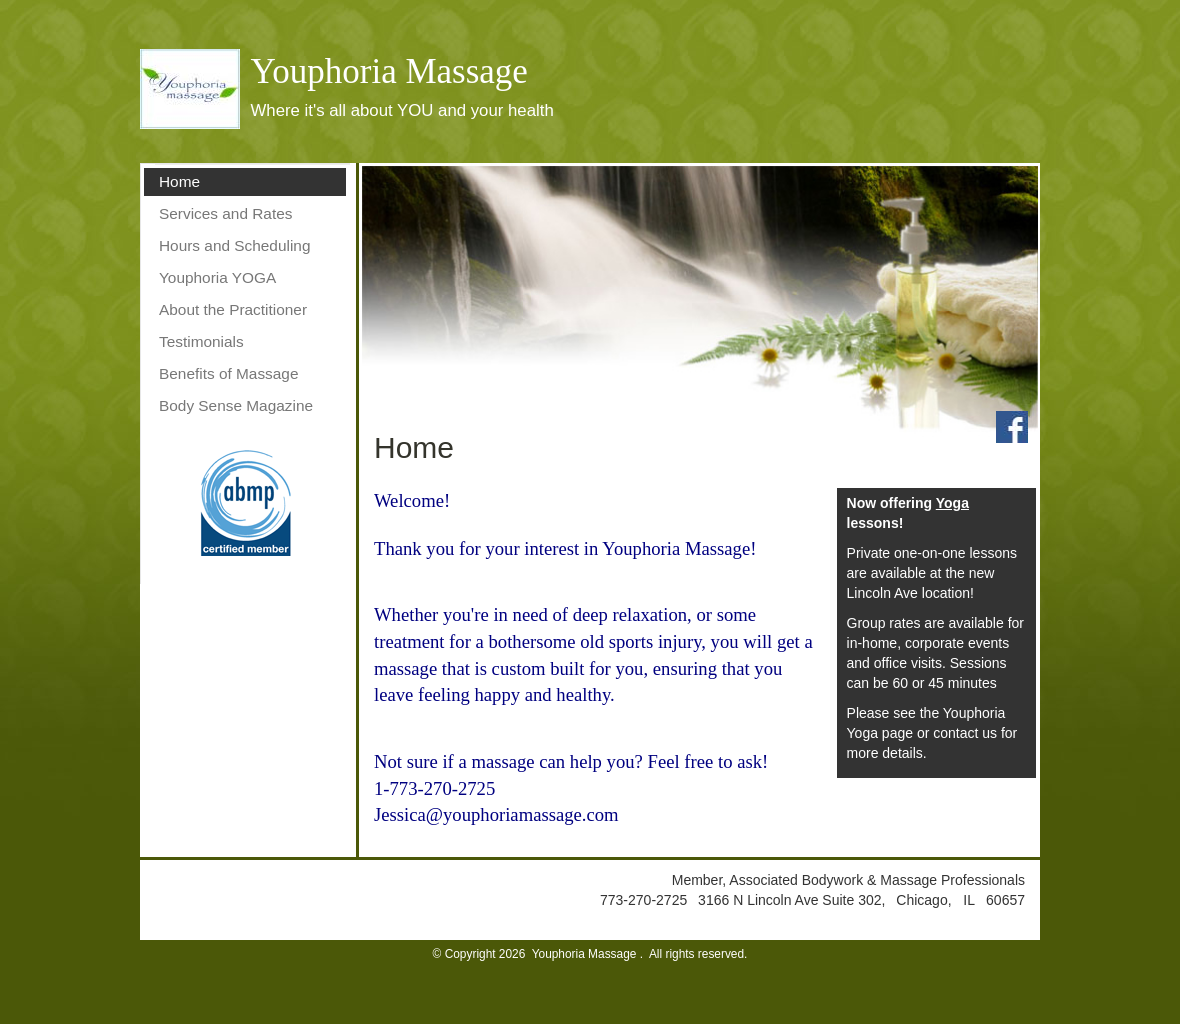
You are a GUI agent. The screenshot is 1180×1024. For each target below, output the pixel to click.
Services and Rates (225, 213)
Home (179, 181)
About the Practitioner (233, 309)
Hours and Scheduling (234, 245)
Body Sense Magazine (236, 405)
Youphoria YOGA (217, 277)
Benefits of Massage (228, 373)
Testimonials (201, 341)
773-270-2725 (645, 900)
